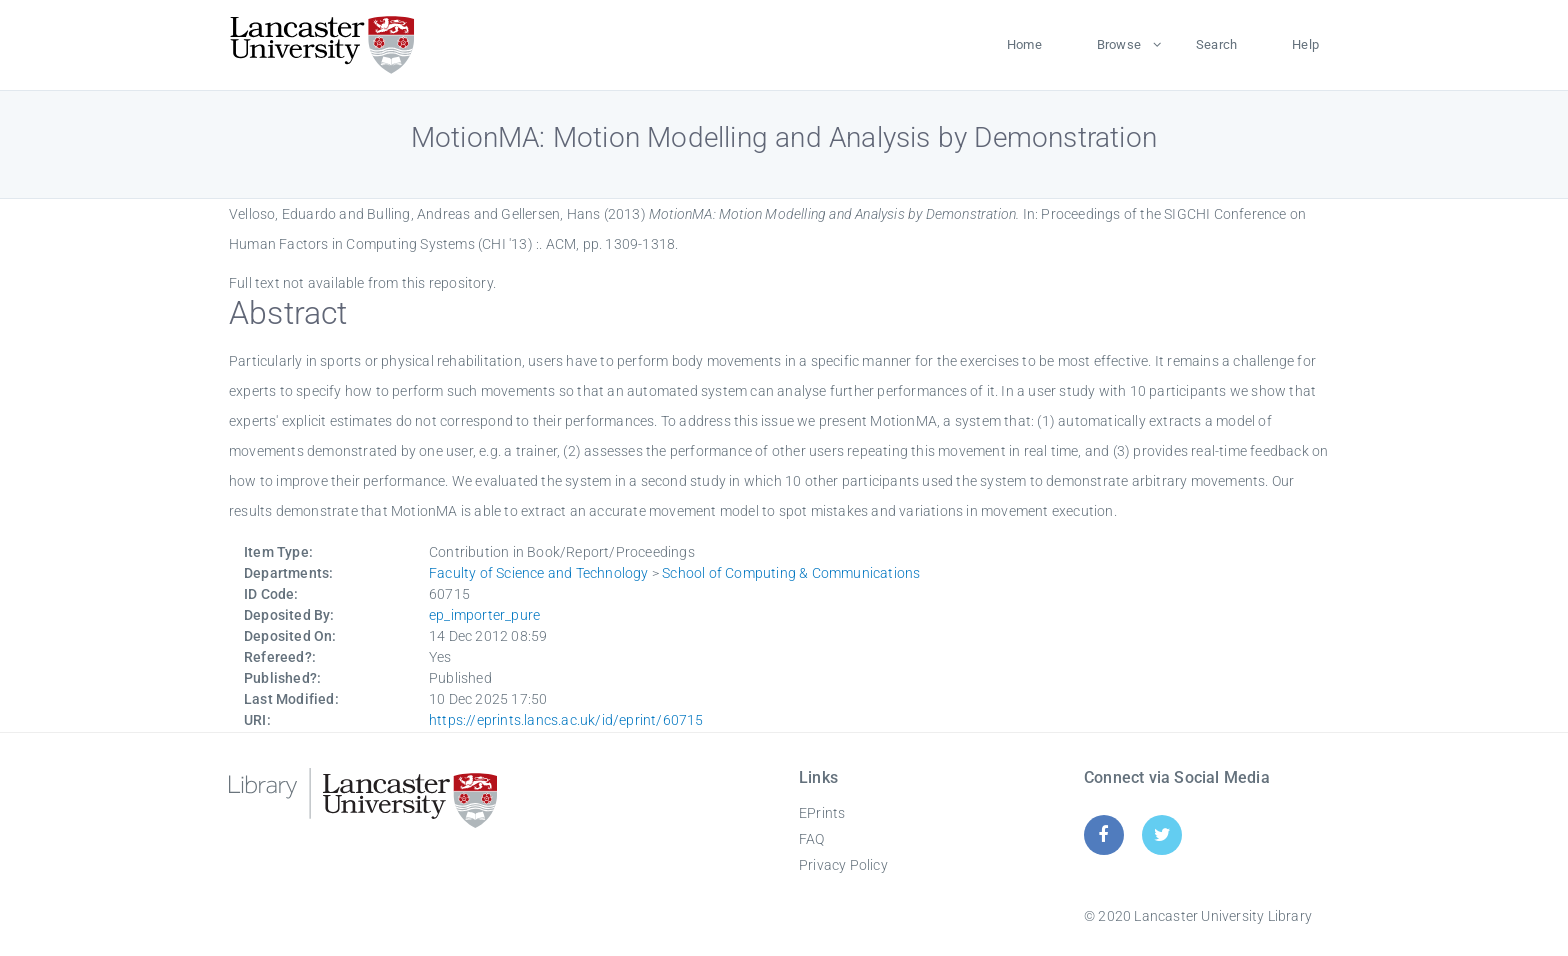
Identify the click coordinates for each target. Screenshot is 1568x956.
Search (1216, 44)
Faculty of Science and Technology (539, 573)
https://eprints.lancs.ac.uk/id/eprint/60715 (566, 720)
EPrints (822, 813)
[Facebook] (1103, 834)
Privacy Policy (843, 865)
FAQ (812, 839)
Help (1305, 44)
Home (1024, 44)
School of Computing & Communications (791, 573)
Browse (1119, 44)
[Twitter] (1162, 834)
